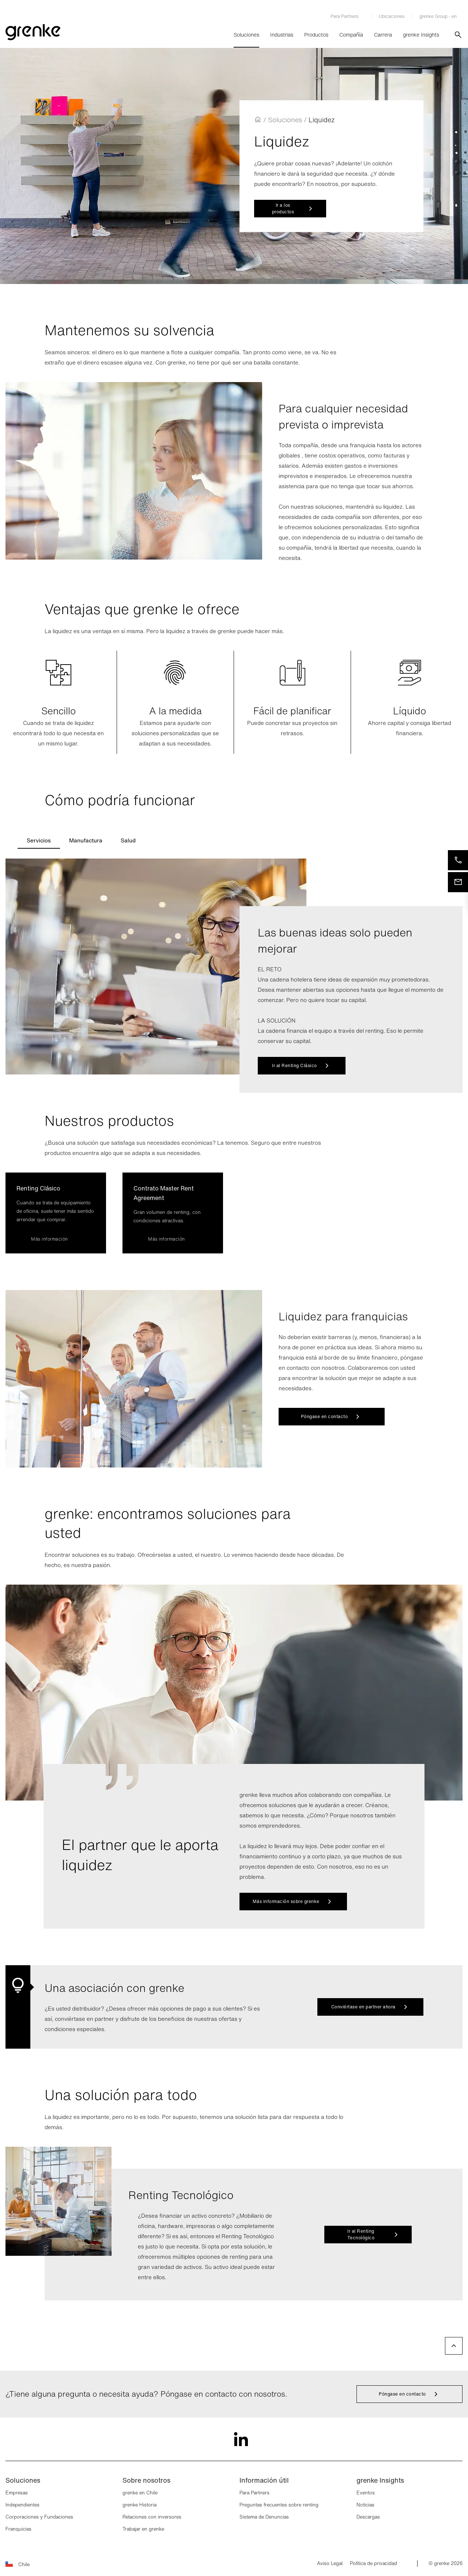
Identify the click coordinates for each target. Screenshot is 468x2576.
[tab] (39, 840)
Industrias (281, 34)
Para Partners (254, 2492)
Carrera (383, 34)
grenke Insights (421, 34)
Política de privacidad (373, 2563)
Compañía (351, 34)
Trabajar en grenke (143, 2528)
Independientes (22, 2504)
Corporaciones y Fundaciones (39, 2516)
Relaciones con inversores (151, 2516)
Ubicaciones (391, 16)
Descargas (368, 2516)
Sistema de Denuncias (264, 2516)
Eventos (365, 2492)
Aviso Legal (330, 2563)
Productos (316, 34)
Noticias (365, 2504)
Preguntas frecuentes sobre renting (278, 2504)
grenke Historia (139, 2504)
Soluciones (246, 34)
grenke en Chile (140, 2492)
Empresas (16, 2492)
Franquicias (18, 2528)
